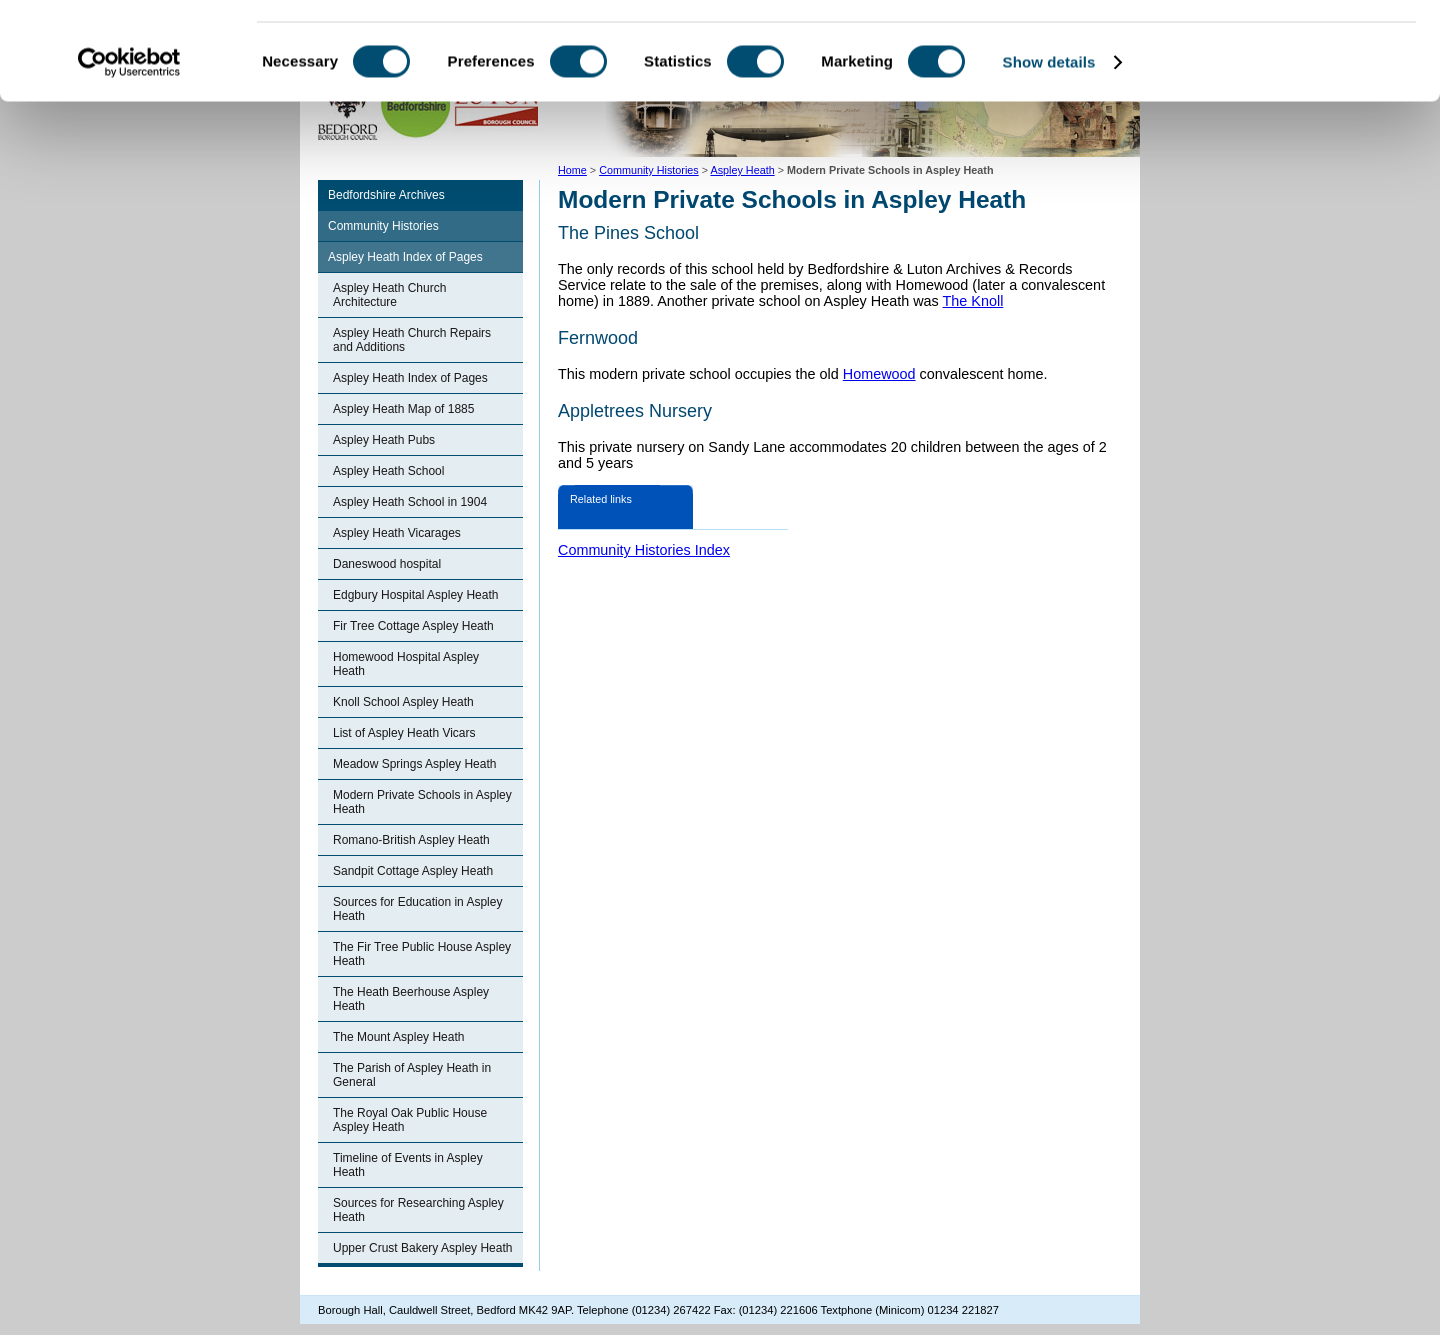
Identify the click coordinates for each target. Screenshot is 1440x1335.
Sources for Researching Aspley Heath (418, 1210)
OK (1273, 49)
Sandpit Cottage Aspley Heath (413, 871)
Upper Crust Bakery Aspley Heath (422, 1248)
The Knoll (973, 301)
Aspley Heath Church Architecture (389, 295)
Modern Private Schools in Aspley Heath (422, 802)
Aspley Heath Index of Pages (405, 257)
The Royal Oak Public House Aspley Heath (410, 1120)
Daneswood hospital (387, 564)
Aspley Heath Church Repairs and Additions (412, 340)
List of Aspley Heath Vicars (404, 733)
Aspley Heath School (388, 471)
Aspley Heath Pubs (384, 440)
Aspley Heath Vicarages (397, 533)
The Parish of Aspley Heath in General (412, 1075)
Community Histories (383, 226)
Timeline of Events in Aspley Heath (408, 1165)
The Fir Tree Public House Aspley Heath (422, 954)
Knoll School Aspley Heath (403, 702)
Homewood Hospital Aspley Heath (406, 664)
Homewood (879, 374)
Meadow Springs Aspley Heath (414, 764)
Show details (1049, 153)
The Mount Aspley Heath (398, 1037)
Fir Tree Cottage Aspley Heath (413, 626)
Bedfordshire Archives (386, 195)
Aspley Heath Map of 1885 (403, 409)
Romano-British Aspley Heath (411, 840)
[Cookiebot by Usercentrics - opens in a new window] (129, 154)
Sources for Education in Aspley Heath (417, 909)
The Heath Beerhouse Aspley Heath (411, 999)
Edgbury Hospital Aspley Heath (415, 595)
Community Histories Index (644, 550)
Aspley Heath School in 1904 (410, 502)
